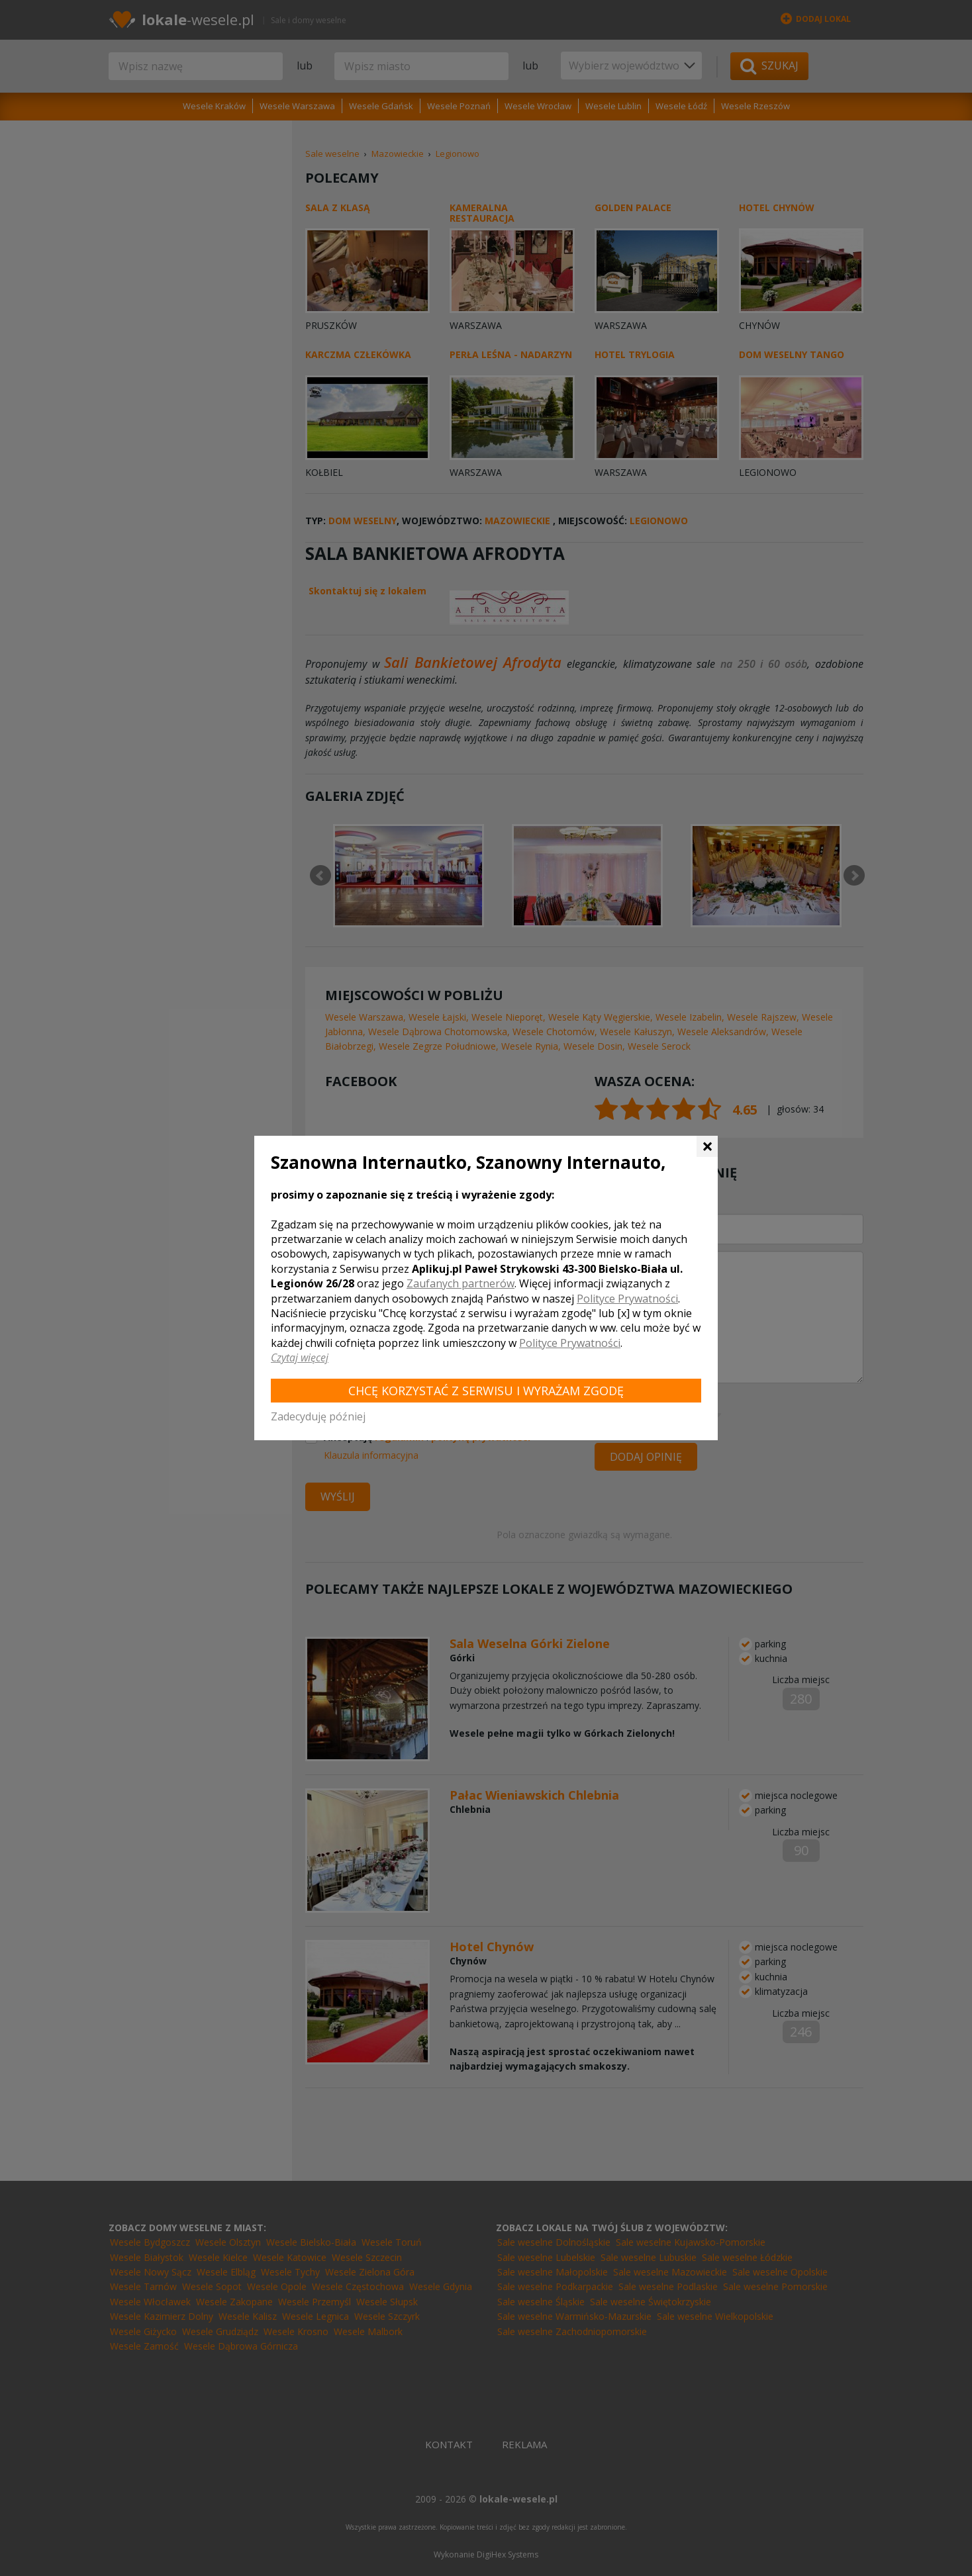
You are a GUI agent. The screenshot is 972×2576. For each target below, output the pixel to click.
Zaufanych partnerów (460, 1283)
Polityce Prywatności (627, 1298)
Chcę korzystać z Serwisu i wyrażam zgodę (486, 1391)
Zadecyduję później (318, 1416)
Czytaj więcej (299, 1357)
